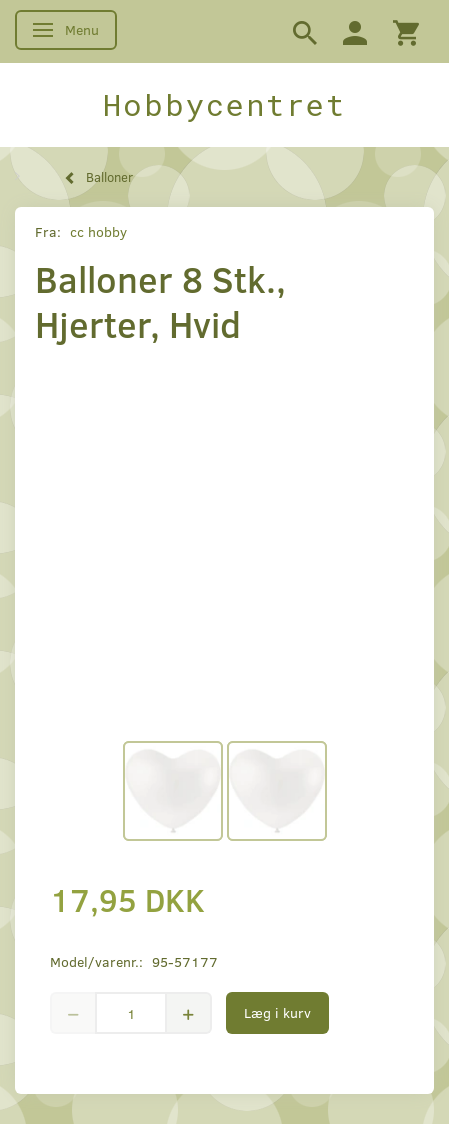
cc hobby (98, 231)
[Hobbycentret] (224, 105)
